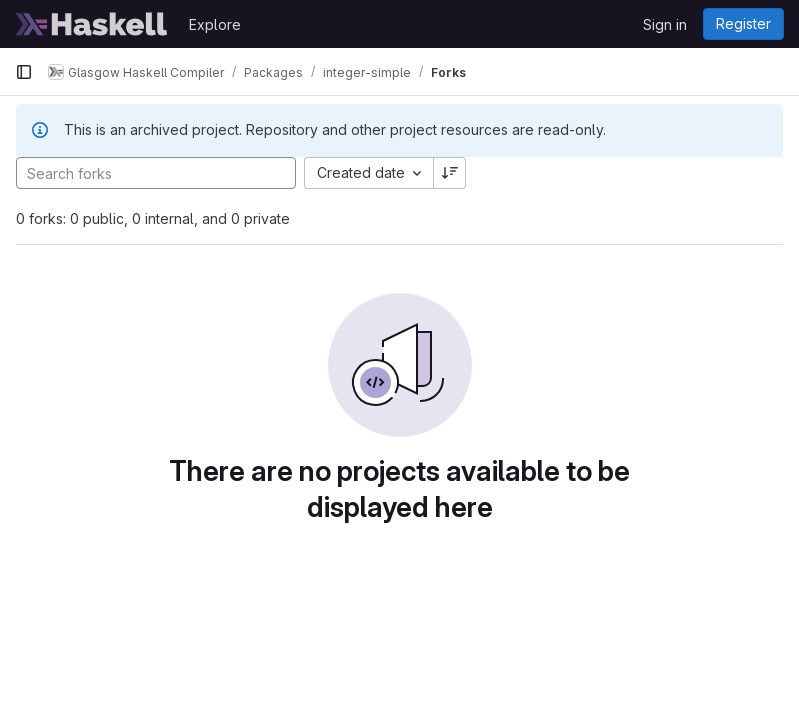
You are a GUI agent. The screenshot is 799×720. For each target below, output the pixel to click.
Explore (215, 24)
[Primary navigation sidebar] (24, 72)
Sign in (665, 24)
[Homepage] (92, 24)
